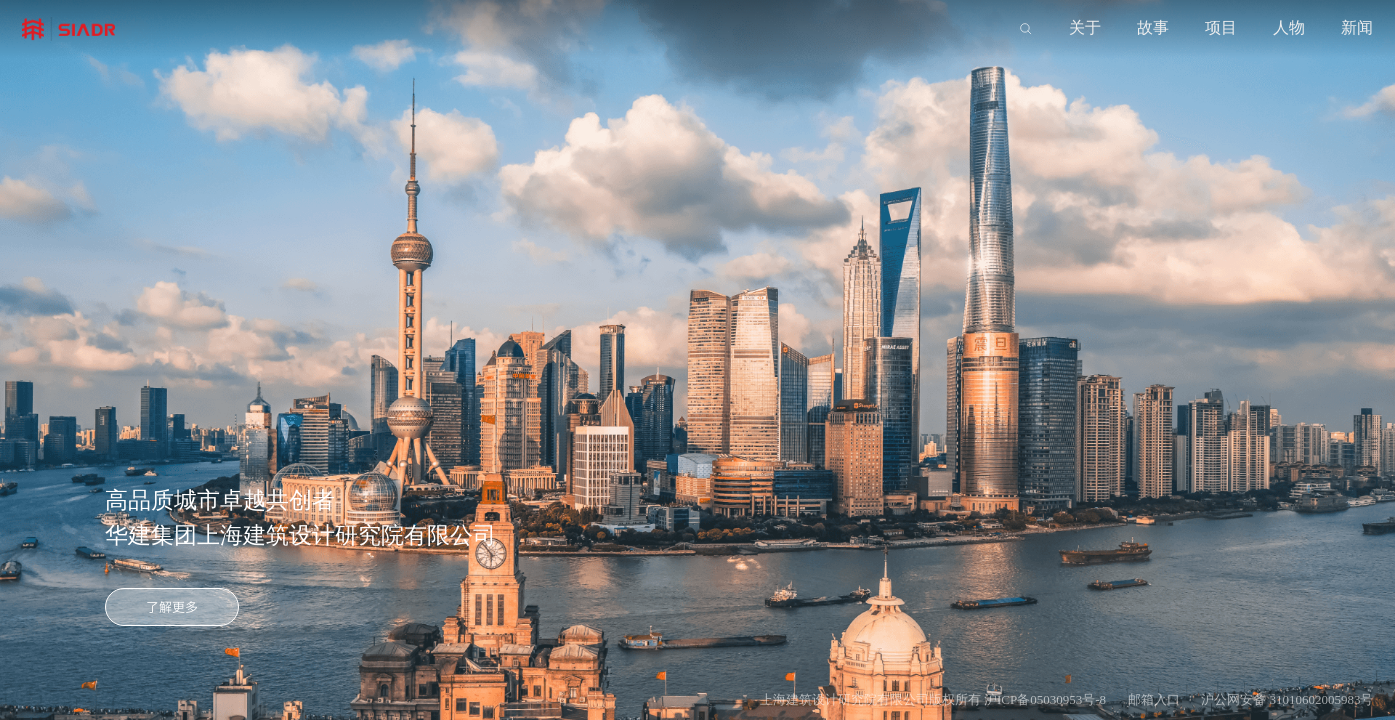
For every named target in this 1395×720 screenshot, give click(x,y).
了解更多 (172, 608)
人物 (1289, 27)
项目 (1221, 27)
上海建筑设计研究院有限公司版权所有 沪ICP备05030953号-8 (933, 699)
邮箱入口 (1154, 699)
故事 (1153, 27)
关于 (1085, 27)
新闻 (1357, 27)
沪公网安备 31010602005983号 (1287, 699)
